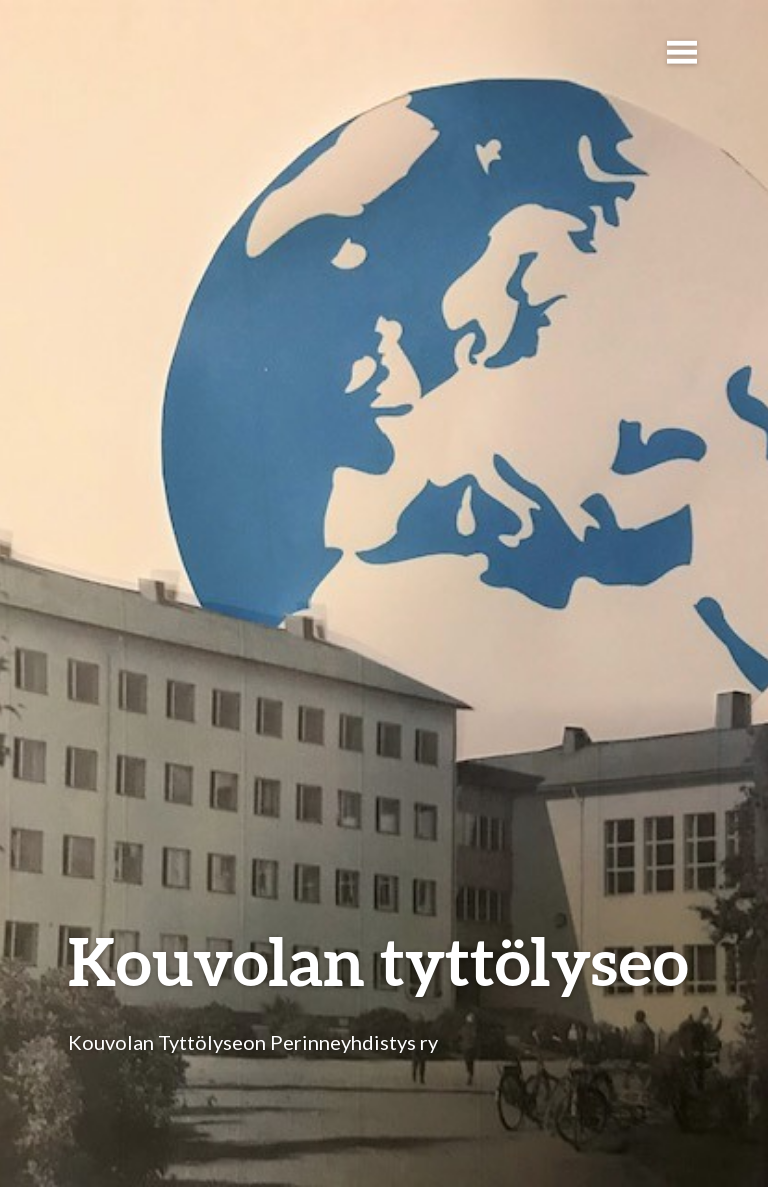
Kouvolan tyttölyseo (378, 960)
